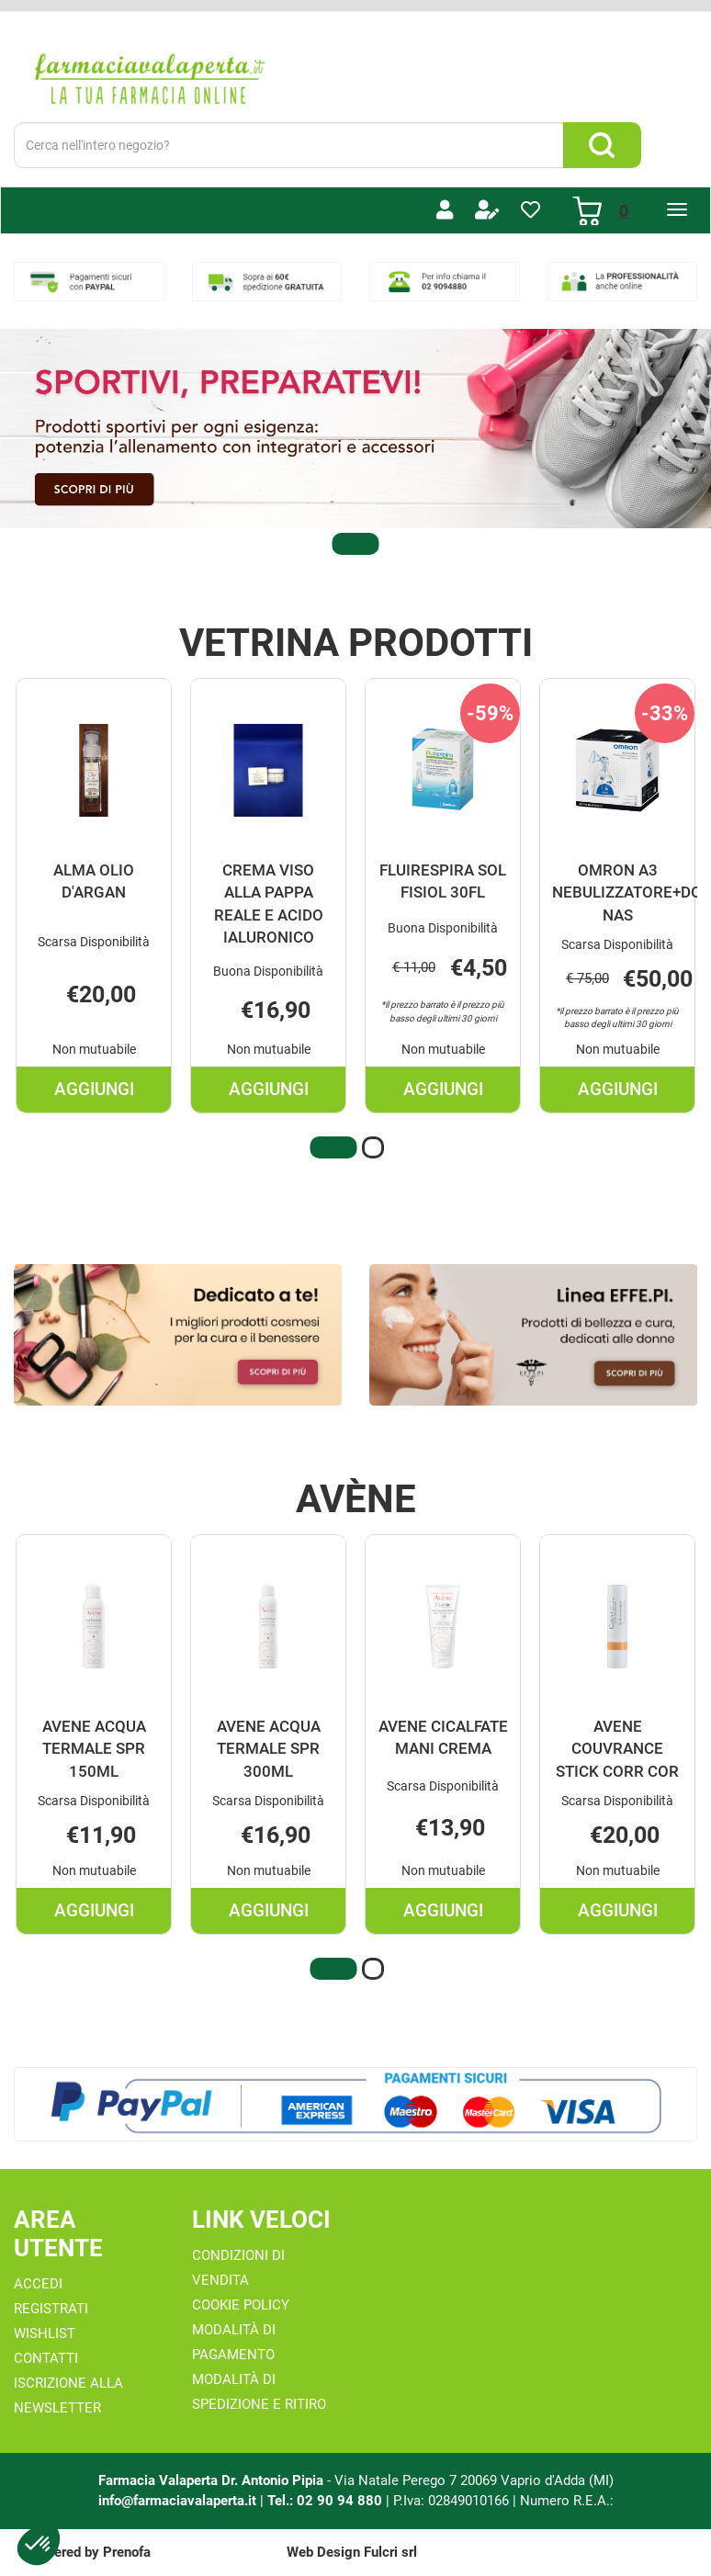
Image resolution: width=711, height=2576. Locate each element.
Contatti (46, 2358)
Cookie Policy (240, 2305)
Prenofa (127, 2552)
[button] (355, 544)
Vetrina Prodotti (356, 643)
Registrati (51, 2308)
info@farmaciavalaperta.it (177, 2499)
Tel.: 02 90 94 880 (326, 2499)
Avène (356, 1499)
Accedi (38, 2284)
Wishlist (44, 2333)
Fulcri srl (390, 2552)
